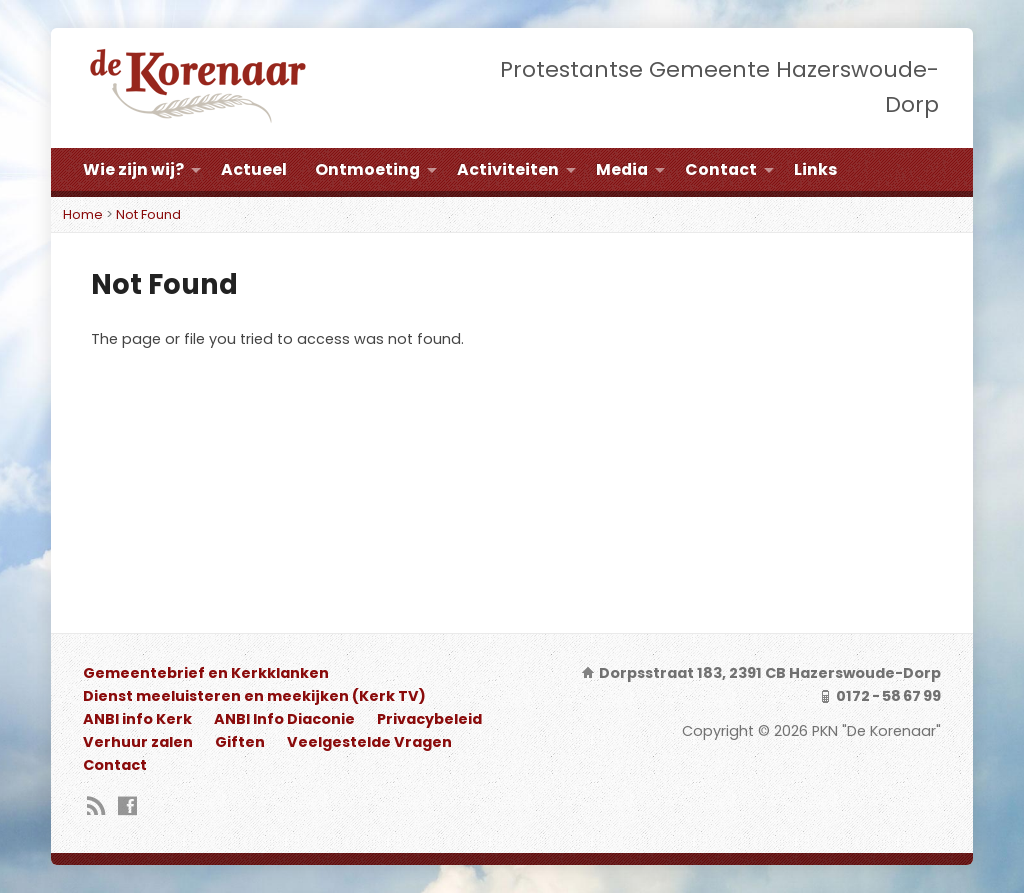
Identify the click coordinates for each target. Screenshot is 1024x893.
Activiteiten (508, 169)
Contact (721, 169)
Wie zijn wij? (133, 169)
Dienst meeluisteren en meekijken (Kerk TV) (254, 696)
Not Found (148, 214)
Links (815, 169)
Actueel (254, 169)
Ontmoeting (367, 169)
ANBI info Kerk (137, 719)
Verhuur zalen (138, 742)
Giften (240, 742)
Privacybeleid (429, 719)
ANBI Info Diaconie (284, 719)
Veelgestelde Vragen (369, 742)
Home (83, 214)
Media (622, 169)
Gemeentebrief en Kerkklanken (206, 673)
